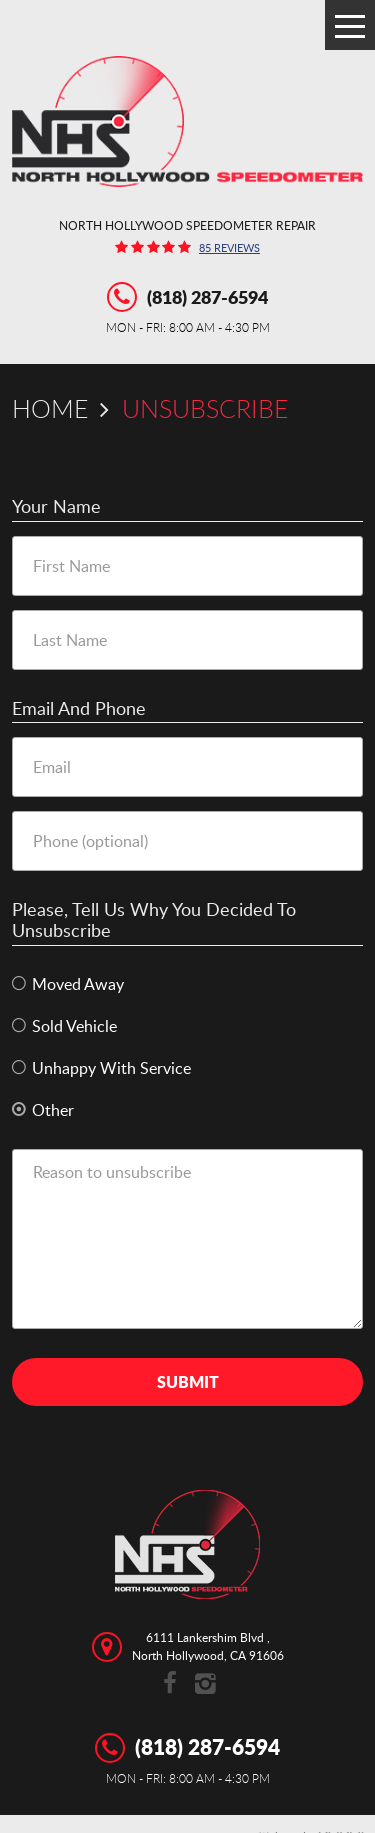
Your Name (56, 507)
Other (53, 1110)
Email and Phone (79, 709)
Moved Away (78, 984)
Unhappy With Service (111, 1068)
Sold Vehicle (74, 1026)
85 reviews (229, 248)
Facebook (170, 1684)
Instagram (205, 1684)
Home (50, 408)
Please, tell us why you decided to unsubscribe (154, 920)
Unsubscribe (205, 408)
